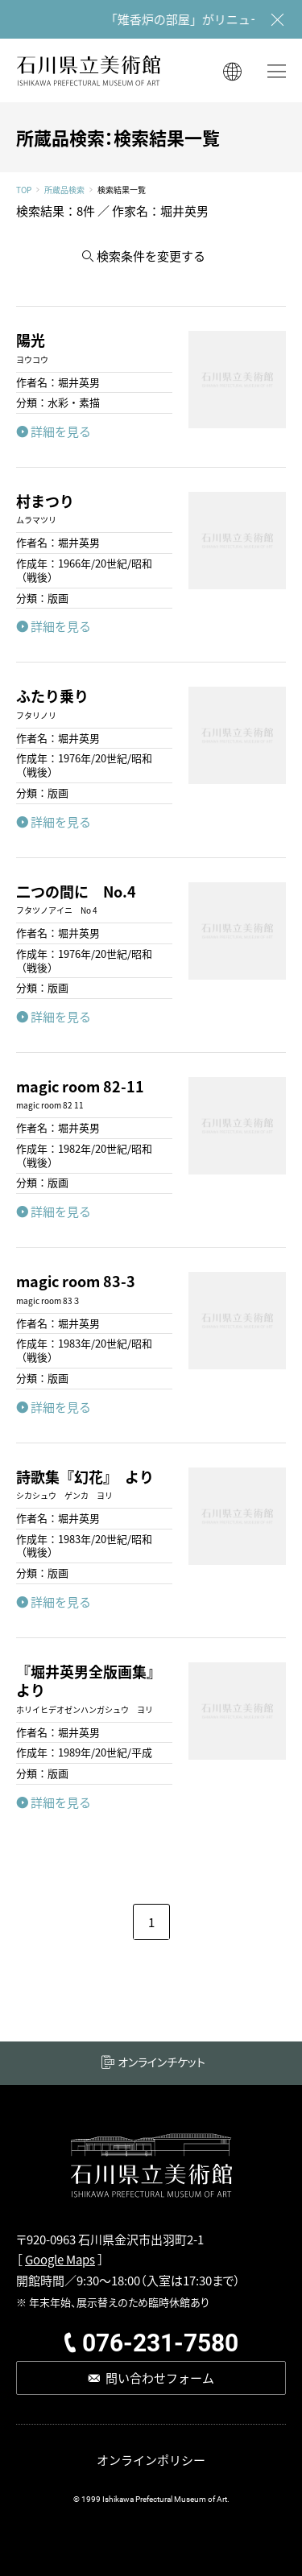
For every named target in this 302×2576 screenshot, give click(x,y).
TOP (23, 190)
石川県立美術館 (88, 70)
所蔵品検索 (64, 190)
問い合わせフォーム (159, 2377)
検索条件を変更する (151, 255)
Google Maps (60, 2259)
